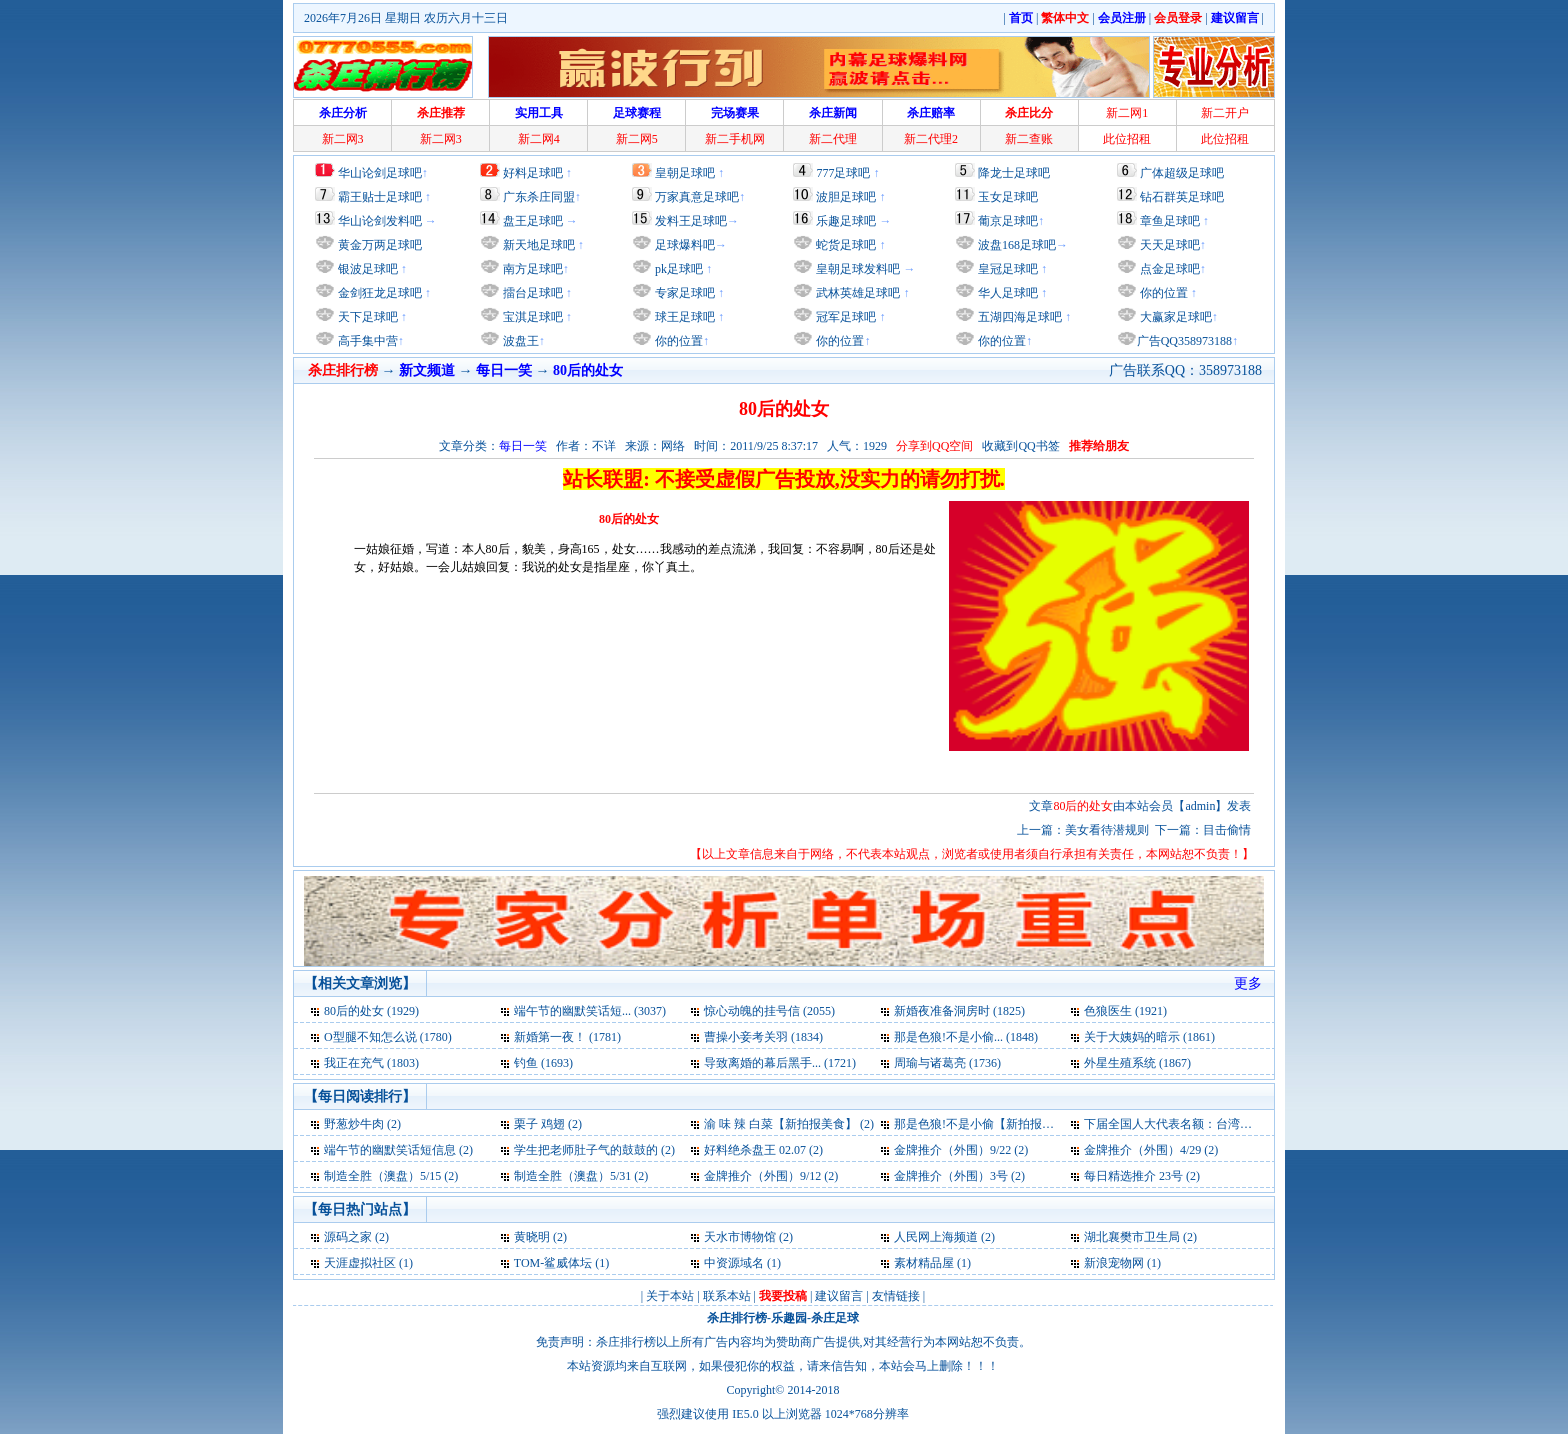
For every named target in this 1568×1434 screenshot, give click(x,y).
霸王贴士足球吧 (380, 197)
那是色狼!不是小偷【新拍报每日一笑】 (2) (1006, 1124)
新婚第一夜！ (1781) (567, 1037)
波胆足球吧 (846, 197)
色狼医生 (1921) (1125, 1011)
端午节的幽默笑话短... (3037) (590, 1011)
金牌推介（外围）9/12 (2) (771, 1176)
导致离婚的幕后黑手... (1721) (780, 1063)
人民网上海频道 (936, 1237)
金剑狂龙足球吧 (378, 293)
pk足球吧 (677, 269)
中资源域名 (734, 1263)
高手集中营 (366, 341)
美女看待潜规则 (1107, 830)
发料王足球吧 (691, 221)
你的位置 (677, 341)
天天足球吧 (1168, 245)
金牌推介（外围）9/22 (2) (961, 1150)
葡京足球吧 (1008, 221)
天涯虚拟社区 (360, 1263)
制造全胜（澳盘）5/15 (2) (391, 1176)
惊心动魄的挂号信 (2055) (769, 1011)
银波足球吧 (368, 269)
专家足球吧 (683, 293)
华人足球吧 (1006, 293)
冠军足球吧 (844, 317)
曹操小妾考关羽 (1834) (763, 1037)
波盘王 (519, 341)
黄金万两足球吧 (380, 245)
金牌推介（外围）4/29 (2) (1151, 1150)
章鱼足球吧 (1170, 221)
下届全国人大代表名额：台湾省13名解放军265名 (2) (1221, 1124)
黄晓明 (532, 1237)
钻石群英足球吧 (1182, 197)
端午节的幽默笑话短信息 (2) (398, 1150)
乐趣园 (789, 1318)
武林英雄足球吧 (856, 293)
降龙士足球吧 (1014, 173)
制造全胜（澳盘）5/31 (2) (581, 1176)
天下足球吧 (366, 317)
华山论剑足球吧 (380, 173)
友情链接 (896, 1296)
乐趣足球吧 (846, 221)
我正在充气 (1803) (371, 1063)
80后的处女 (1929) (371, 1011)
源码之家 (348, 1237)
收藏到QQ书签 (1020, 446)
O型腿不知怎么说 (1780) (388, 1037)
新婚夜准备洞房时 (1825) (959, 1011)
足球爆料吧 (685, 245)
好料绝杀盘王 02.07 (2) (763, 1150)
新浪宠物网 (1114, 1263)
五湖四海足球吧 (1018, 317)
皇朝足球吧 (685, 173)
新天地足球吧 (537, 245)
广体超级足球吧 (1182, 173)
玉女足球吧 (1008, 197)
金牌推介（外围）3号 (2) (959, 1176)
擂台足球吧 (531, 293)
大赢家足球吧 (1174, 317)
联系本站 (727, 1296)
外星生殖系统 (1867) (1137, 1063)
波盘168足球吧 (1017, 245)
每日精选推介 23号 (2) (1142, 1176)
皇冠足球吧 (1006, 269)
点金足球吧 (1168, 269)
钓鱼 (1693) (543, 1063)
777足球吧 (843, 173)
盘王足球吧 (533, 221)
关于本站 (670, 1296)
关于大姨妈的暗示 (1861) (1149, 1037)
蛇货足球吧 (847, 245)
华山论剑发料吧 (380, 221)
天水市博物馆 (740, 1237)
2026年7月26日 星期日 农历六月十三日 (406, 18)
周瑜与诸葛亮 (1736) (947, 1063)
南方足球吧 (531, 269)
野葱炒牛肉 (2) (362, 1124)
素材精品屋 (924, 1263)
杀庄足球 (835, 1318)
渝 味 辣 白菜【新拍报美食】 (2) (789, 1124)
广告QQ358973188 (1184, 341)
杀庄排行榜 (737, 1318)
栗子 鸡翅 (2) (548, 1124)
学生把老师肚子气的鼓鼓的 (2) (594, 1150)
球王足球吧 (683, 317)
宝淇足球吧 (533, 317)
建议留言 (839, 1296)
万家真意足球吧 (697, 197)
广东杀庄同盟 (539, 197)
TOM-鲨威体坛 (553, 1263)
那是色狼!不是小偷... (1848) (966, 1037)
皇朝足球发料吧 (856, 269)
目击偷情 (1227, 830)
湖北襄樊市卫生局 (1132, 1237)
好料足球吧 (533, 173)
